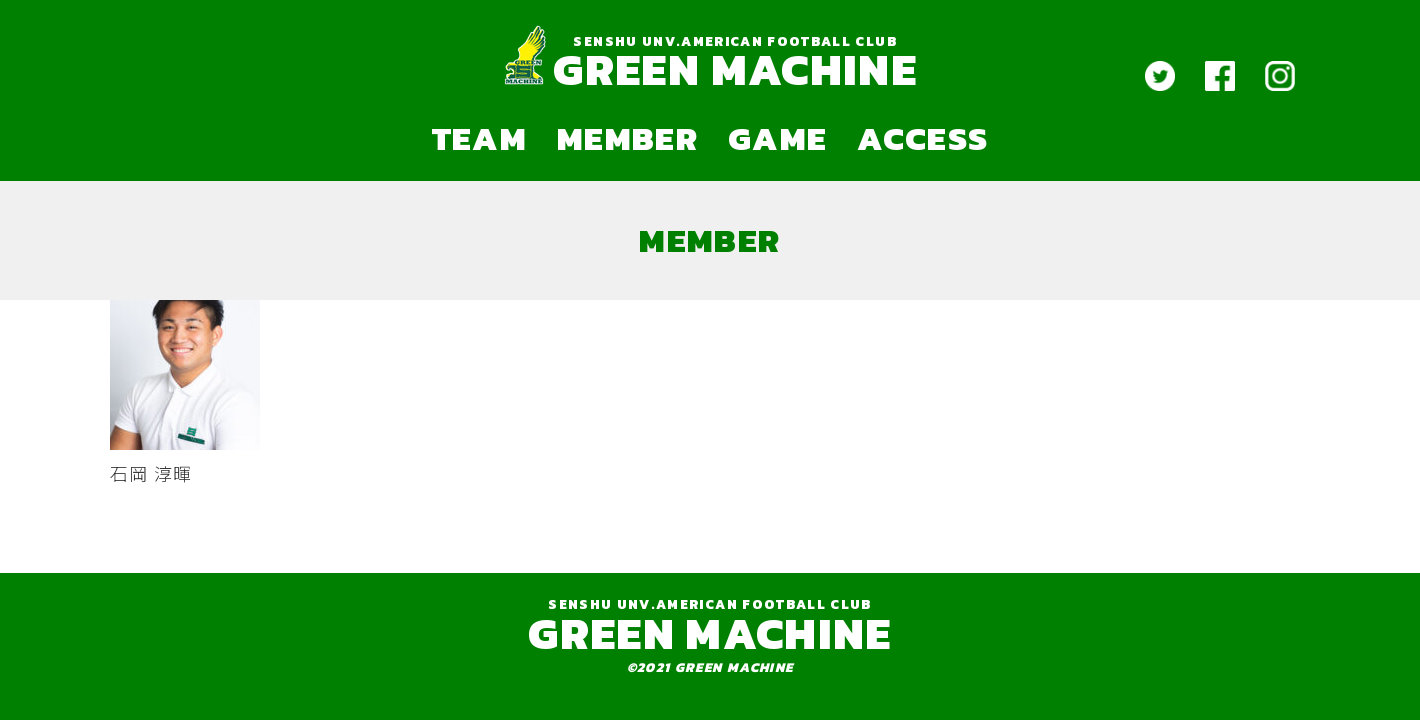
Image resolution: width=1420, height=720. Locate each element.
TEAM (479, 138)
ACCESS (922, 138)
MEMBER (627, 138)
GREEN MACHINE (734, 69)
